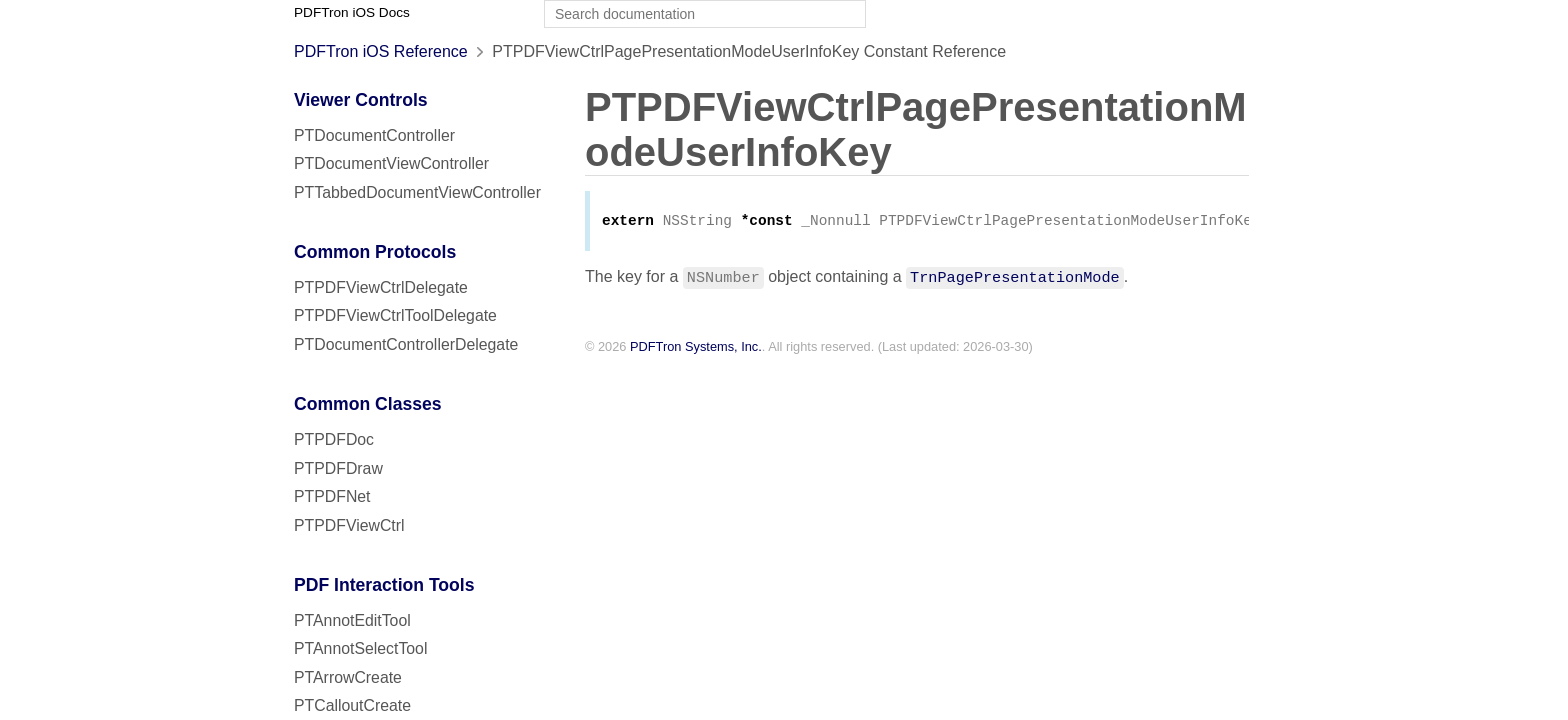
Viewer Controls (361, 100)
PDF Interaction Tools (384, 585)
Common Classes (368, 404)
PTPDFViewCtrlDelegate (381, 287)
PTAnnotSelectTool (360, 648)
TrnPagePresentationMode (1015, 278)
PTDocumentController (374, 135)
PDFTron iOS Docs (352, 12)
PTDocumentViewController (391, 163)
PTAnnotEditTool (352, 620)
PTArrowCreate (348, 677)
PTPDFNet (332, 496)
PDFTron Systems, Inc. (696, 348)
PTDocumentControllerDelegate (406, 344)
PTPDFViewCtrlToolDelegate (395, 315)
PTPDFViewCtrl (349, 525)
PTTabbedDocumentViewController (417, 192)
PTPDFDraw (338, 468)
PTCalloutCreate (352, 705)
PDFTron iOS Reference (381, 51)
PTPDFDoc (334, 439)
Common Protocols (375, 252)
